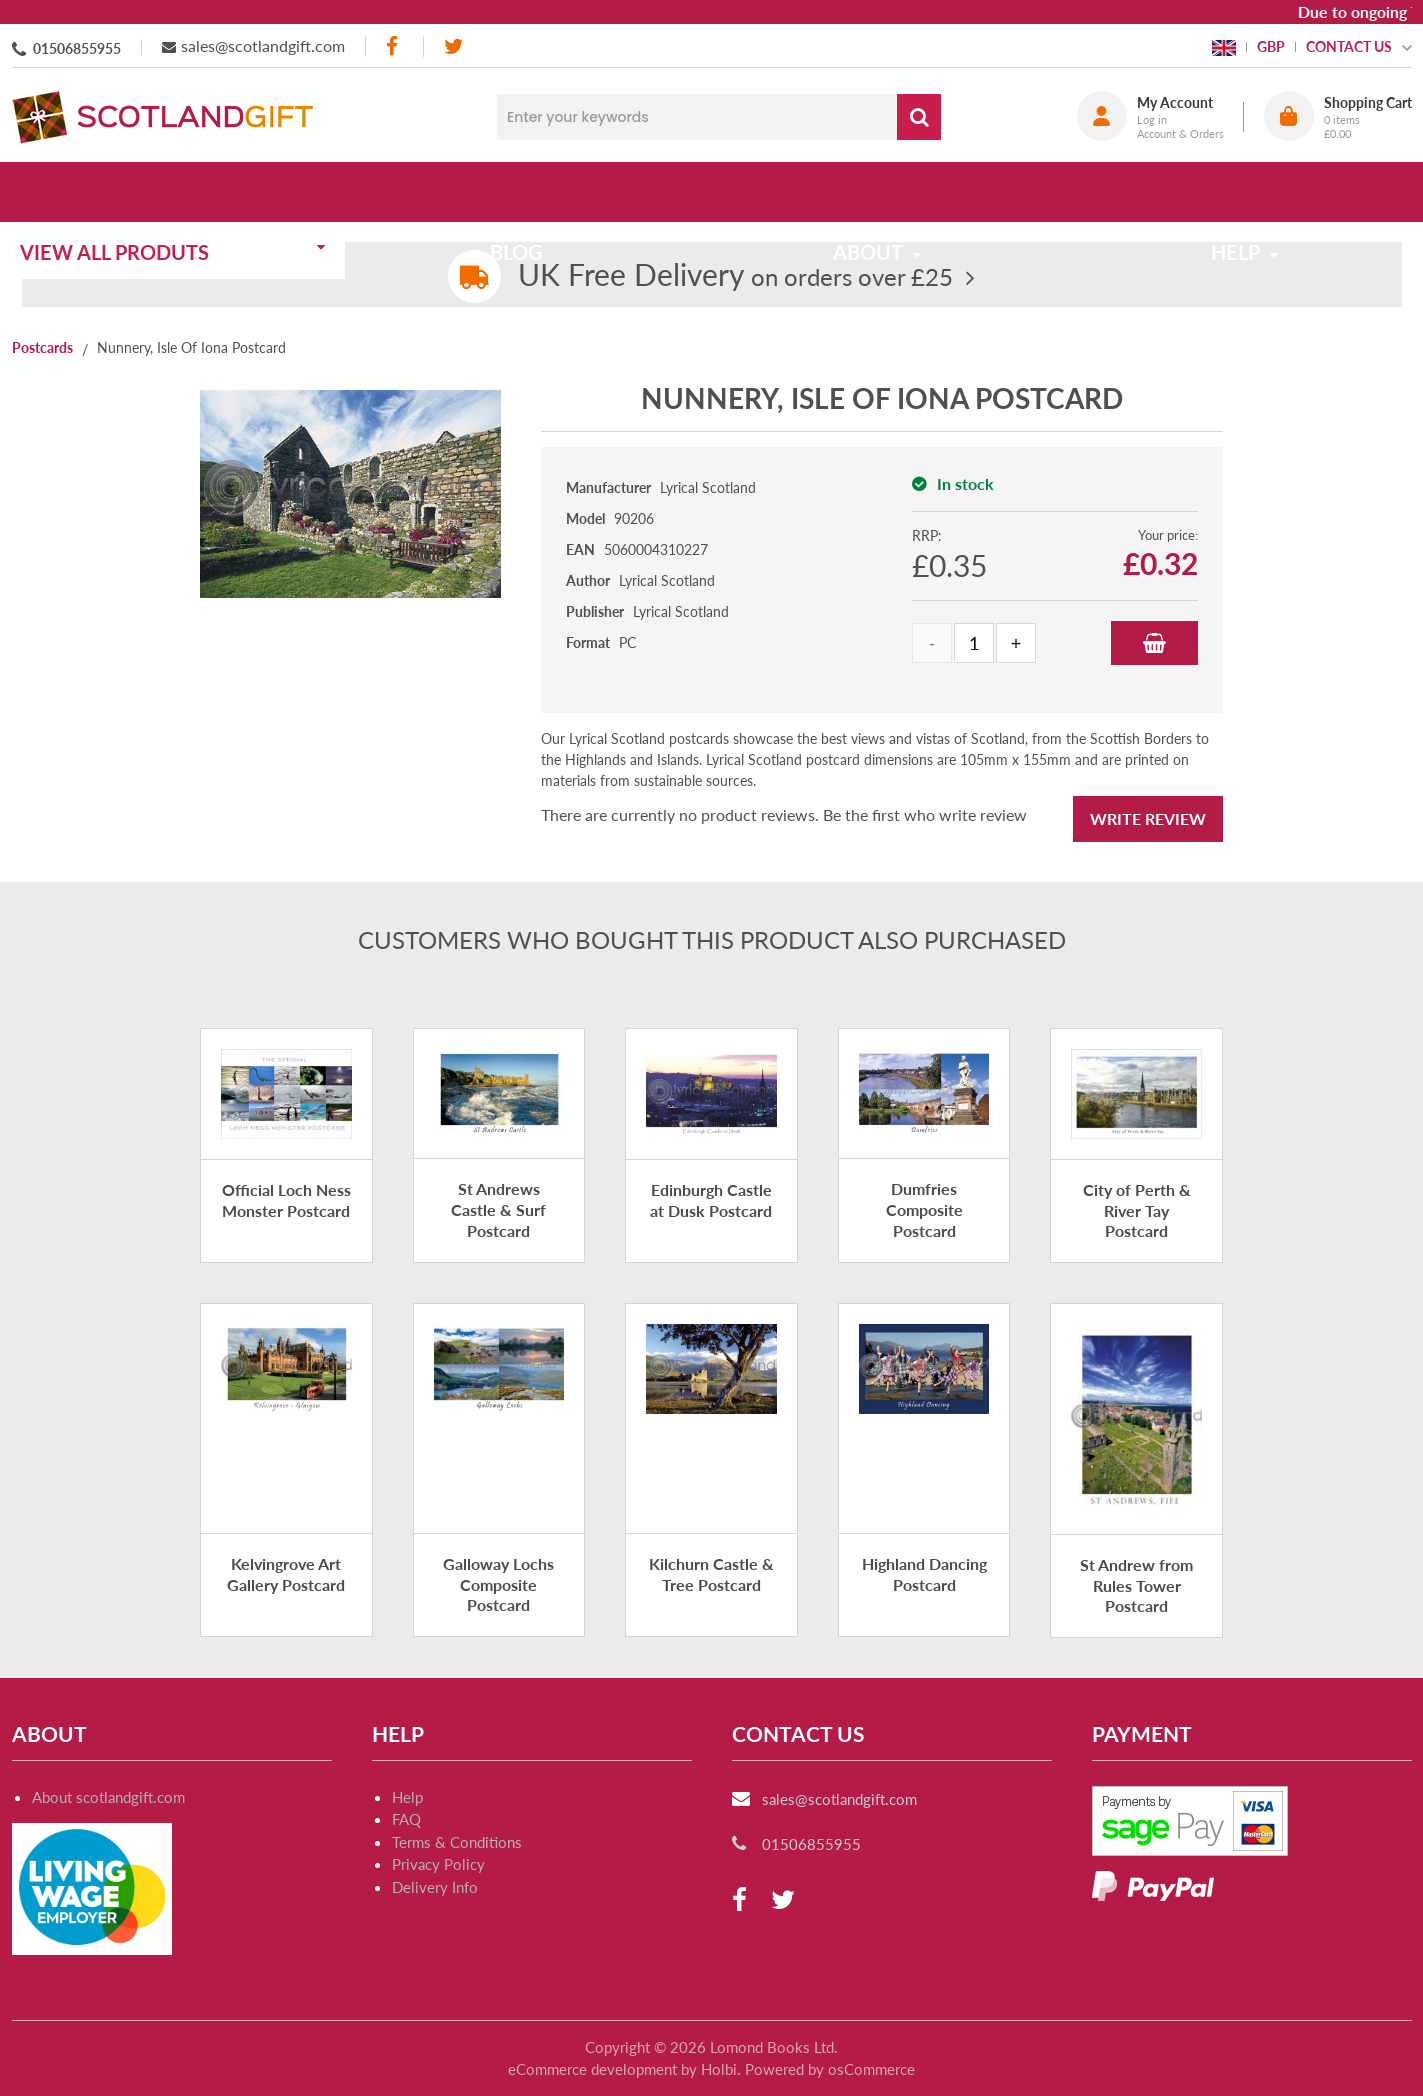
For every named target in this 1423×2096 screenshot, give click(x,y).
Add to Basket (1154, 643)
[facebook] (394, 46)
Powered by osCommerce (830, 2069)
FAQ (406, 1819)
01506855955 (77, 48)
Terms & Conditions (457, 1842)
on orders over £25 (735, 276)
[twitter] (453, 46)
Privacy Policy (438, 1864)
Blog (524, 192)
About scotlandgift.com (108, 1797)
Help (407, 1797)
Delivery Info (435, 1887)
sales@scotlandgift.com (263, 45)
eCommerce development (592, 2069)
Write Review (1148, 818)
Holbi (719, 2069)
